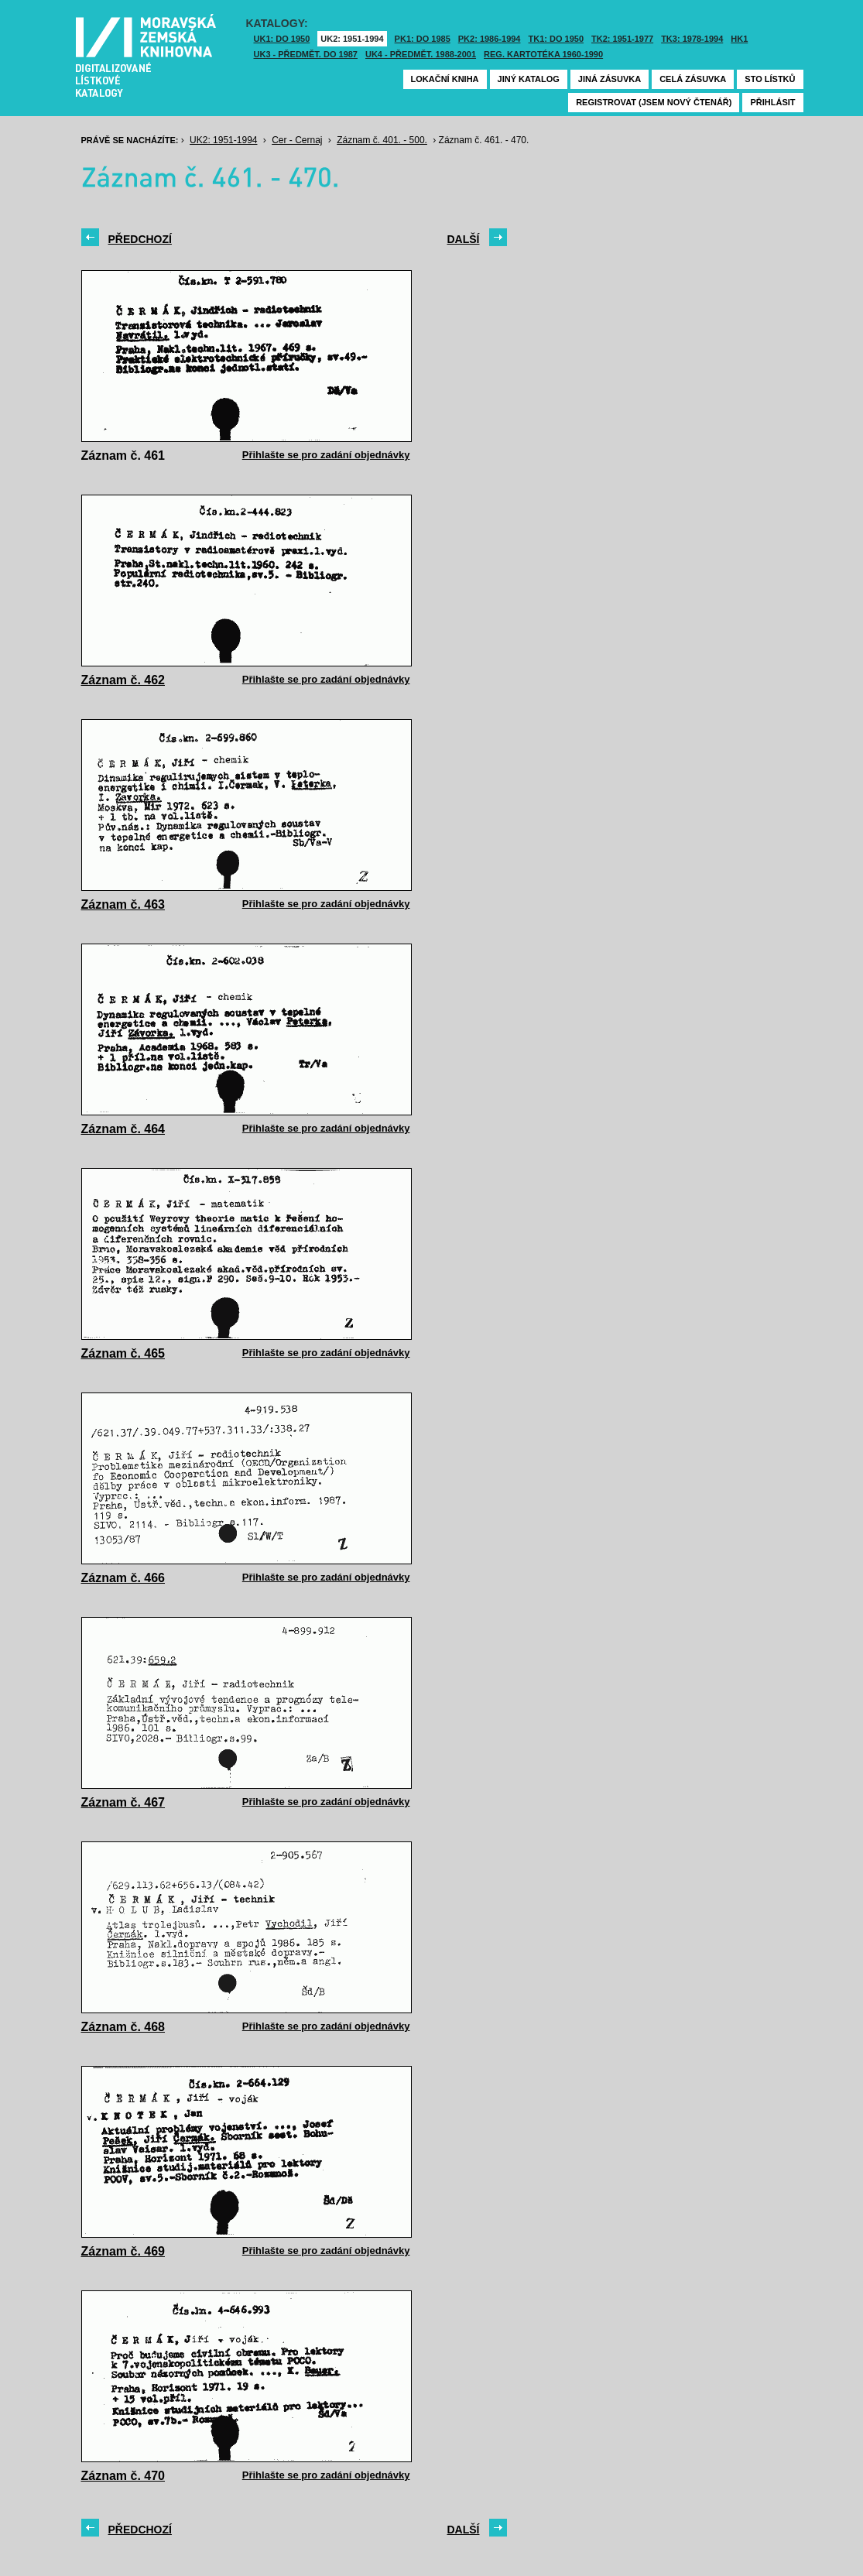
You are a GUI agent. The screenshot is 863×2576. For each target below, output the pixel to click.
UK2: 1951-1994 (351, 38)
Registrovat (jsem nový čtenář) (653, 102)
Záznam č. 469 (123, 2251)
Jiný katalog (529, 79)
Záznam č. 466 (123, 1577)
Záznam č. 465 (123, 1353)
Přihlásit (772, 102)
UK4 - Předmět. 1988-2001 (420, 54)
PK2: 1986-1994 (489, 38)
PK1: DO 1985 (422, 38)
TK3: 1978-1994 (692, 38)
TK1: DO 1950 (556, 38)
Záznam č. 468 (123, 2026)
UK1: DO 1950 (282, 38)
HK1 (739, 38)
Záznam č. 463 (123, 904)
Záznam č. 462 (123, 680)
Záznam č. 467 (123, 1802)
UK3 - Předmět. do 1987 (306, 54)
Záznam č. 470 (123, 2475)
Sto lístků (770, 79)
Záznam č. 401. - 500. (382, 140)
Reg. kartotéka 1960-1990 (543, 54)
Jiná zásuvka (609, 79)
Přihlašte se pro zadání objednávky (326, 455)
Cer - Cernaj (297, 140)
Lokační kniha (445, 79)
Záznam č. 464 (123, 1129)
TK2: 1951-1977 (622, 38)
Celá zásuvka (692, 79)
